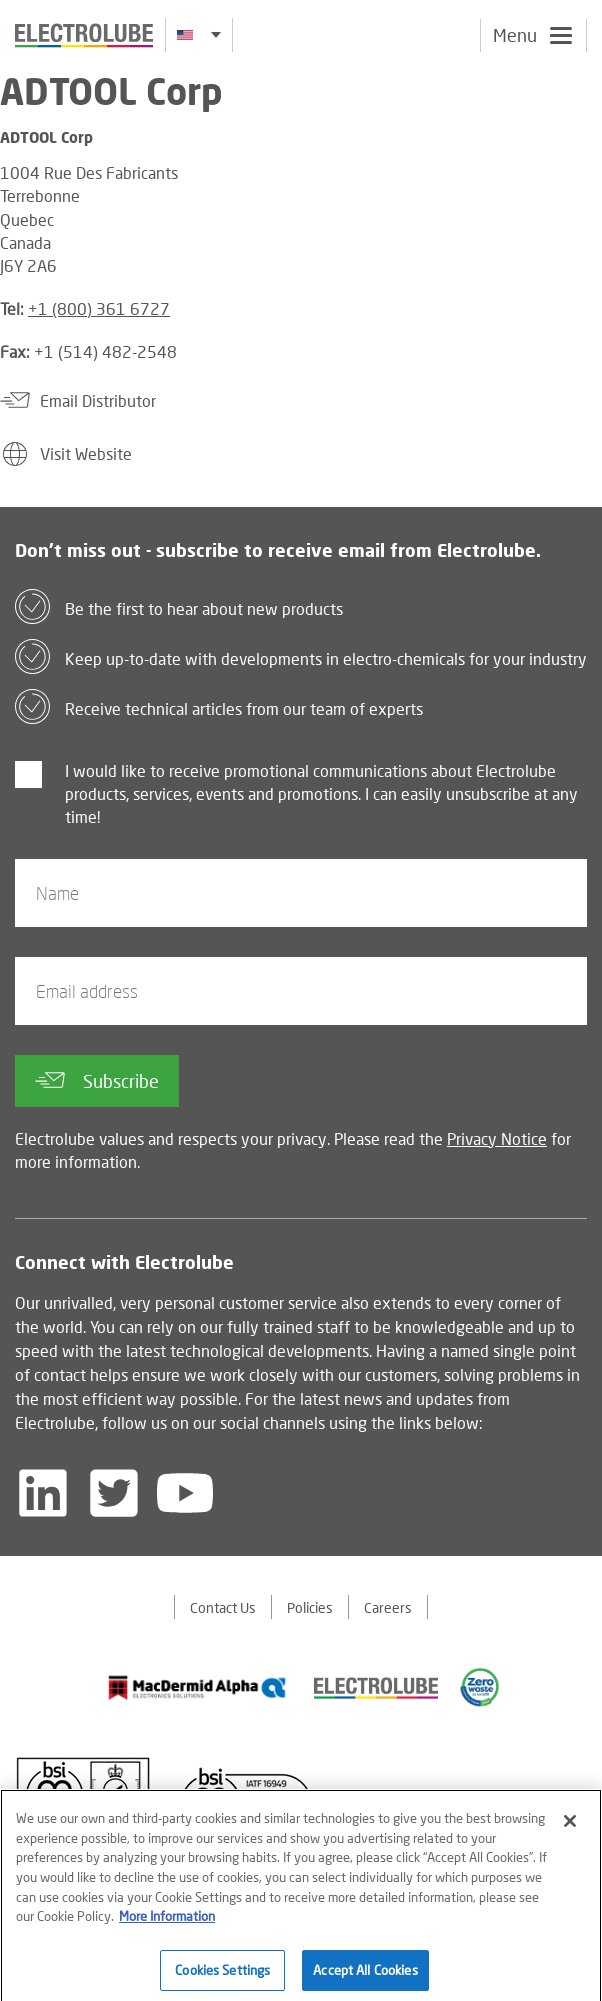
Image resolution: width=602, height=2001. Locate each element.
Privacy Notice (497, 1138)
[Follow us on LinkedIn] (43, 1493)
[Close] (570, 1828)
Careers (388, 1607)
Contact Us (223, 1607)
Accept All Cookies (365, 1976)
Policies (310, 1607)
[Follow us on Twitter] (114, 1493)
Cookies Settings (222, 1976)
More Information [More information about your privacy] (167, 1923)
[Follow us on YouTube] (185, 1493)
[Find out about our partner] (197, 1688)
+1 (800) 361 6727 (99, 308)
